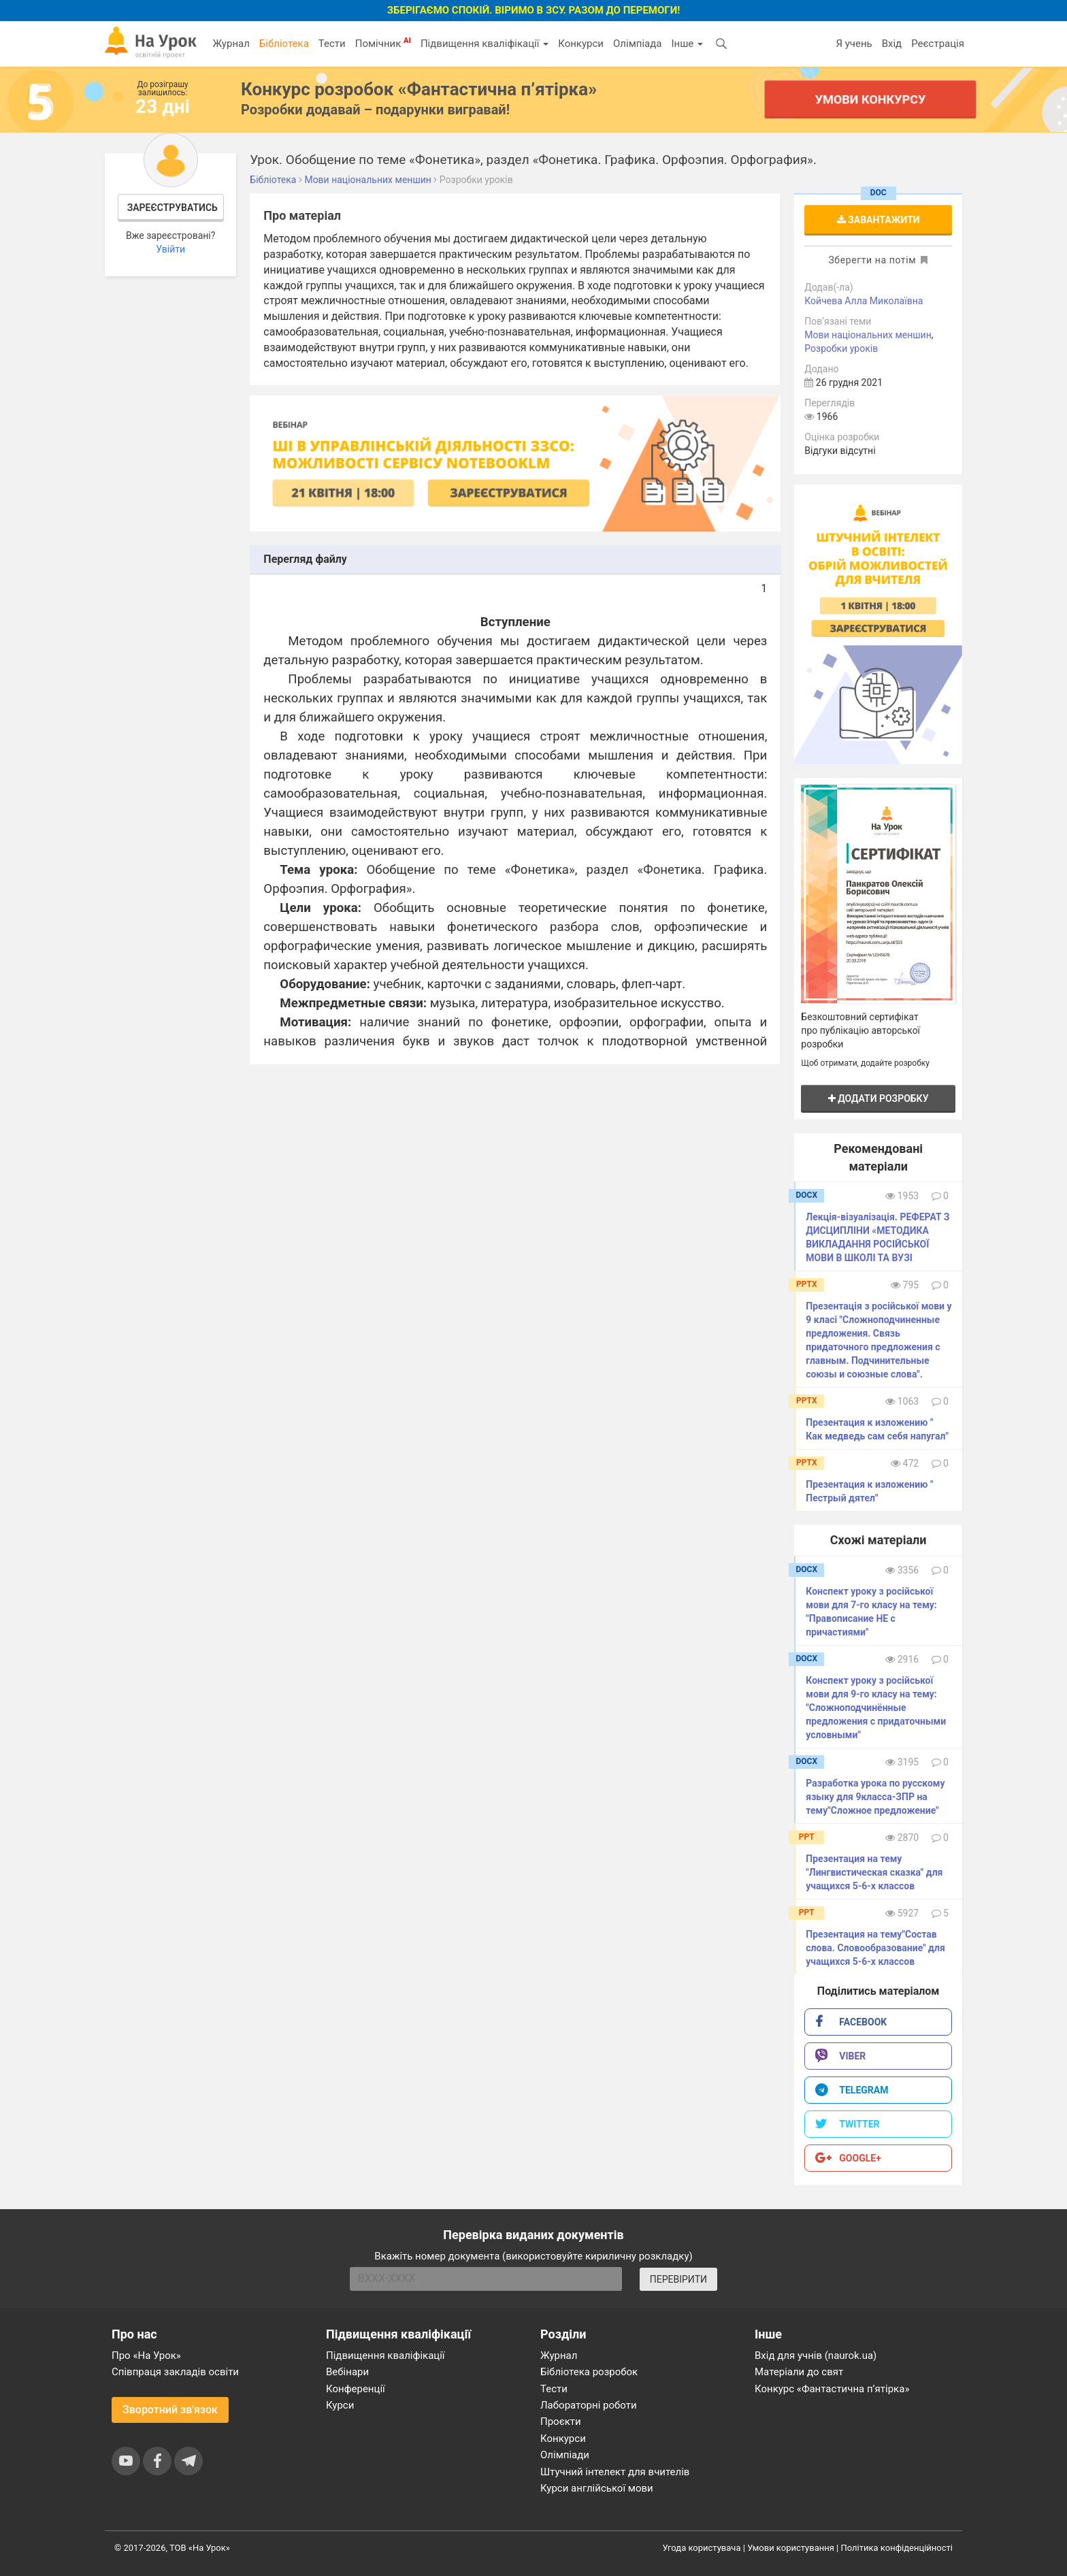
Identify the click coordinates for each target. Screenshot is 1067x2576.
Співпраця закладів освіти (175, 2372)
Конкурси (581, 43)
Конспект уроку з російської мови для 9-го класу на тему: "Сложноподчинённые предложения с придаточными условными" (876, 1707)
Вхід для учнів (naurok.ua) (815, 2355)
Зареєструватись (172, 207)
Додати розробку (878, 1098)
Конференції (355, 2389)
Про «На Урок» (146, 2355)
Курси (340, 2405)
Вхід (892, 43)
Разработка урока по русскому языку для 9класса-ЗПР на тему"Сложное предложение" (875, 1797)
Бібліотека (284, 43)
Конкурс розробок (419, 89)
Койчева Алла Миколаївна (863, 300)
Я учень (854, 43)
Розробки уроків (841, 348)
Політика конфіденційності (897, 2548)
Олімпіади (564, 2455)
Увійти (170, 249)
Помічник (383, 43)
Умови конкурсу (870, 99)
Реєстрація (937, 43)
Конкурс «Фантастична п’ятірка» (832, 2389)
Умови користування (790, 2548)
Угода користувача (702, 2548)
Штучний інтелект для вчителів (614, 2472)
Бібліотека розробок (589, 2372)
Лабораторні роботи (588, 2405)
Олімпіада (637, 43)
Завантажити (878, 219)
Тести (332, 43)
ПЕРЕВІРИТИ (678, 2279)
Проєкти (560, 2421)
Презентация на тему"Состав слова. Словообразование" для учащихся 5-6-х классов (875, 1948)
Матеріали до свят (799, 2372)
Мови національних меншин (867, 334)
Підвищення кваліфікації (484, 43)
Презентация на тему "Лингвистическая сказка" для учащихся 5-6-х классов (874, 1872)
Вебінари (347, 2372)
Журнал (230, 43)
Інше (687, 43)
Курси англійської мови (596, 2488)
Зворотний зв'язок (170, 2409)
